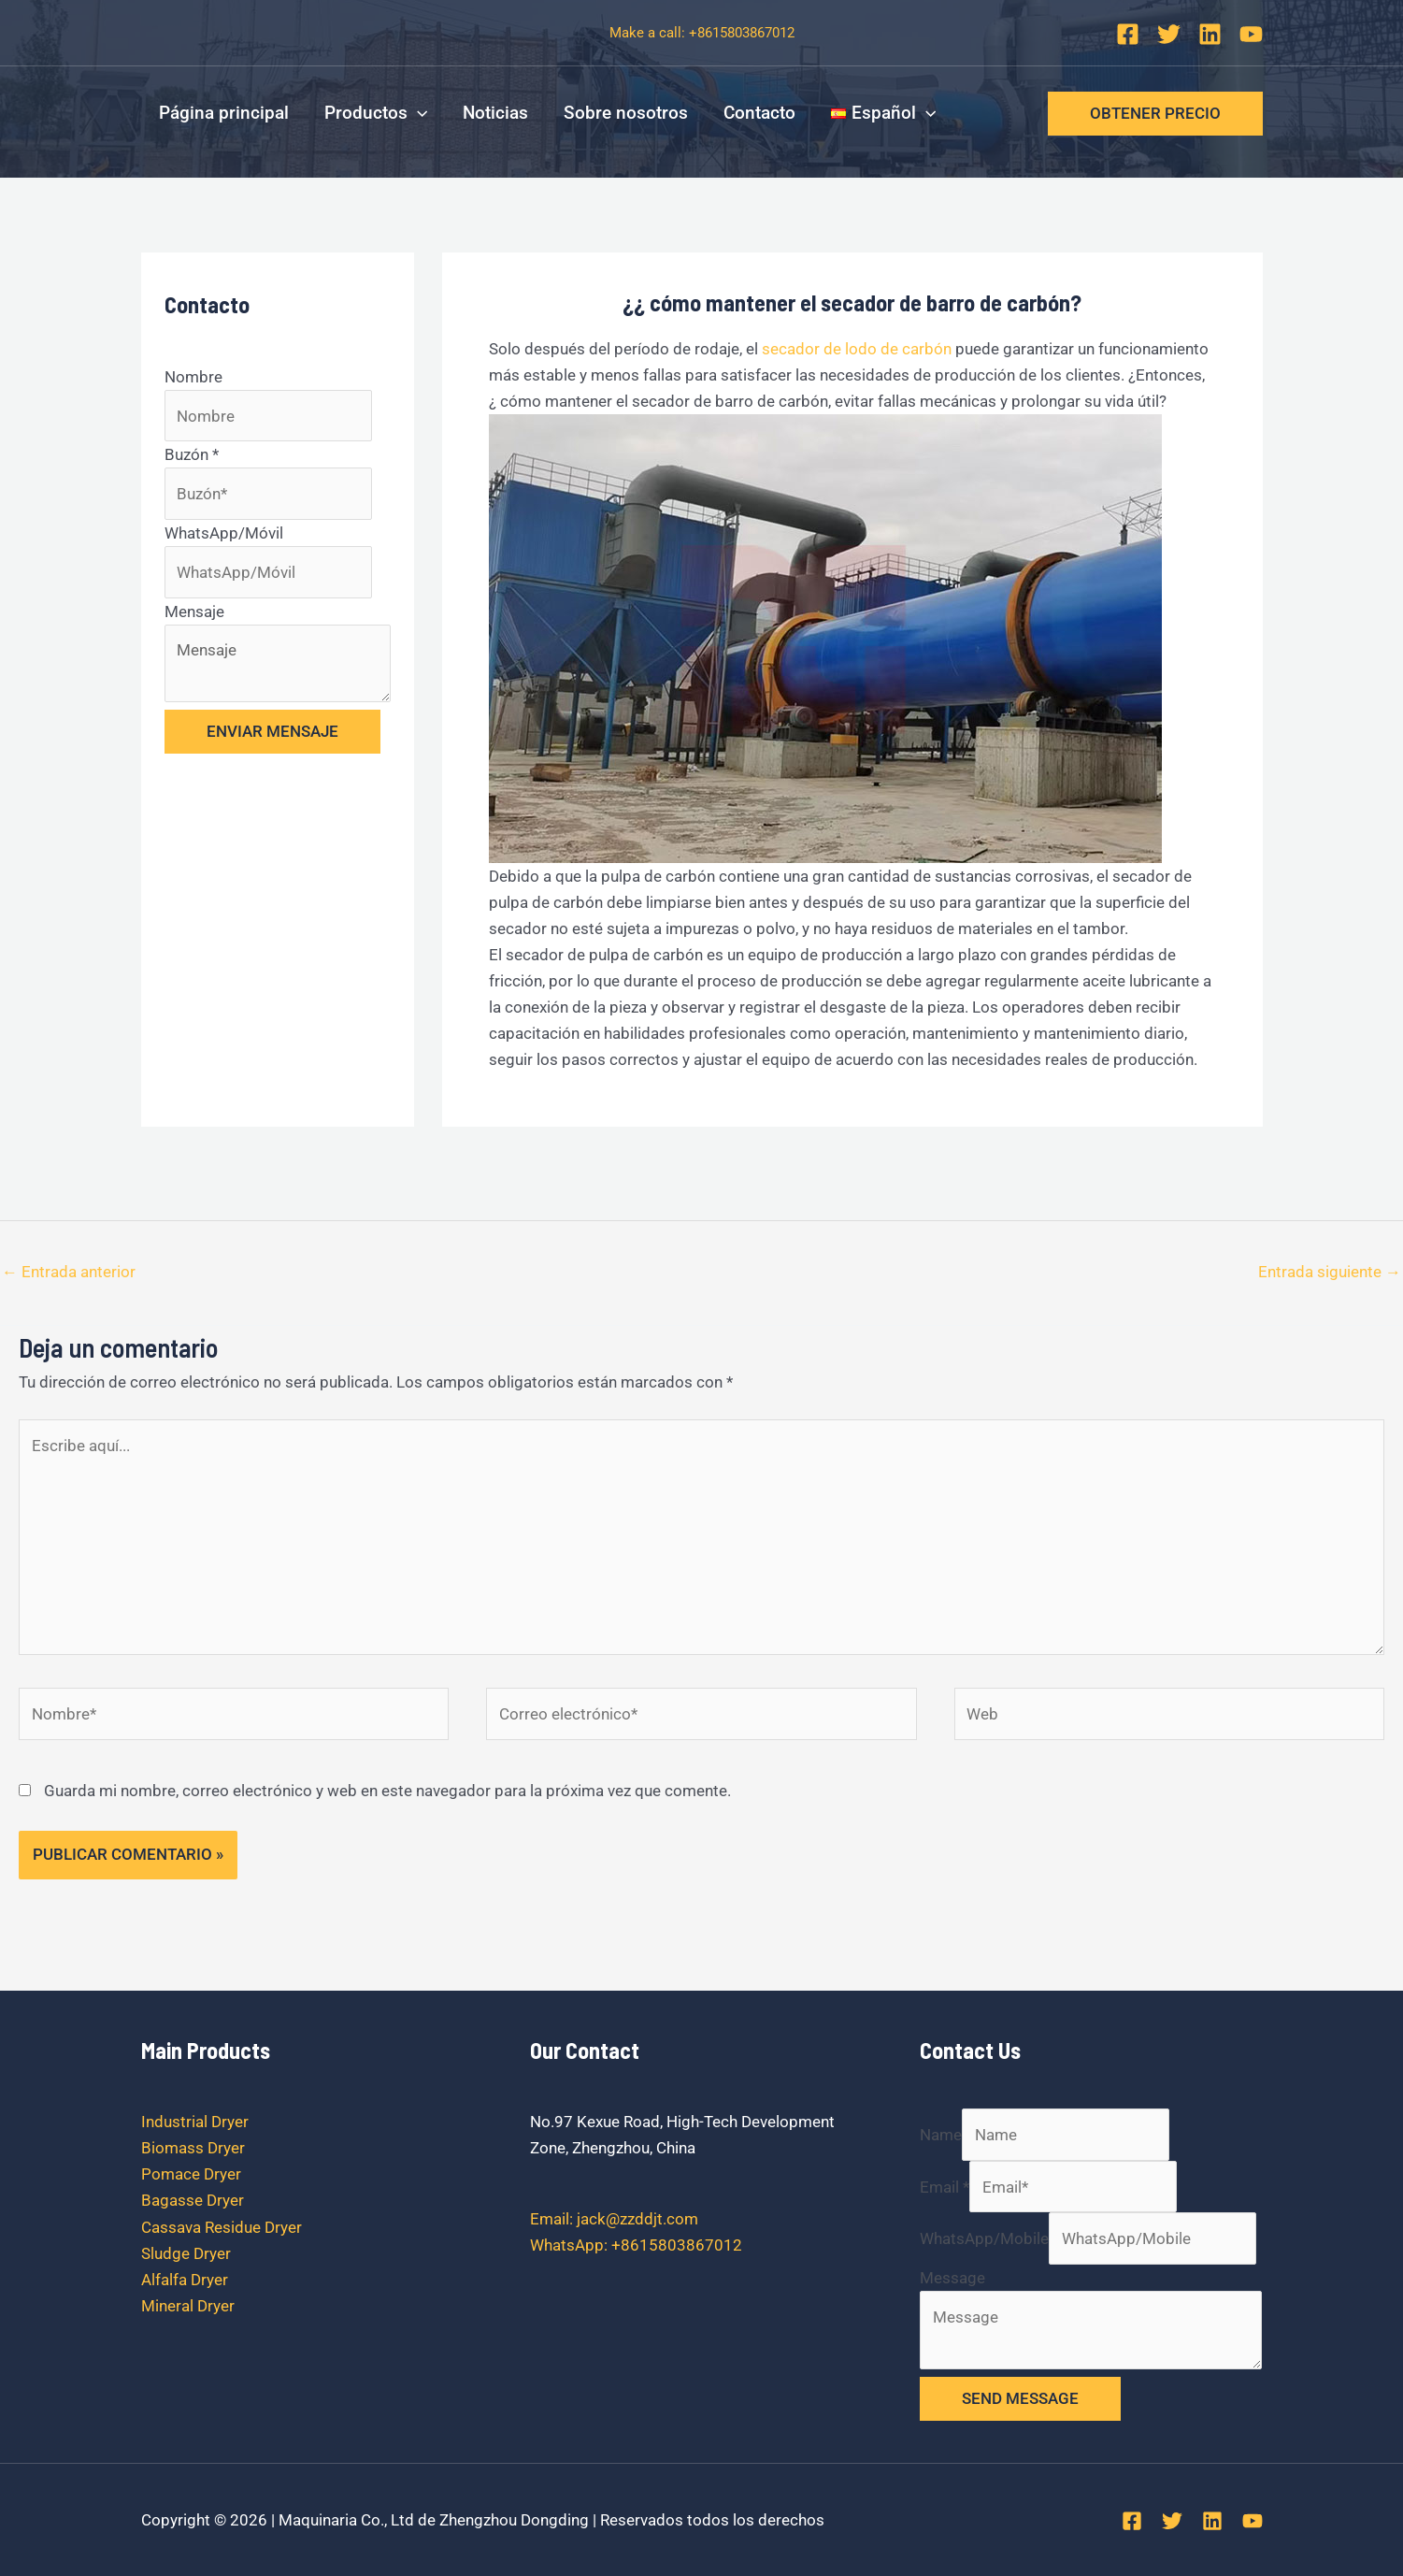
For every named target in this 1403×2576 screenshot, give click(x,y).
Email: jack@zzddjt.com (614, 2218)
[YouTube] (1251, 34)
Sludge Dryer (186, 2253)
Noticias (495, 112)
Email (944, 2187)
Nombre (193, 376)
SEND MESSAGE (1020, 2398)
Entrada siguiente (1329, 1271)
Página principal (224, 112)
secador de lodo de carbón (857, 348)
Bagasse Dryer (192, 2200)
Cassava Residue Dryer (221, 2227)
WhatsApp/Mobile (984, 2238)
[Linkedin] (1210, 34)
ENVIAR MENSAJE (272, 731)
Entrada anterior (69, 1271)
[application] (417, 113)
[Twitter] (1169, 34)
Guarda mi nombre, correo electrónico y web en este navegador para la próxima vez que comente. (387, 1790)
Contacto (759, 112)
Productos (375, 113)
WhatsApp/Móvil (224, 533)
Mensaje (194, 611)
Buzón (192, 454)
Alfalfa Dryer (184, 2279)
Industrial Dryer (195, 2121)
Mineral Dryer (188, 2305)
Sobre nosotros (626, 112)
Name (941, 2134)
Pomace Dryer (191, 2174)
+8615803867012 (742, 32)
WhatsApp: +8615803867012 (636, 2245)
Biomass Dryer (193, 2147)
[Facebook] (1127, 34)
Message (952, 2277)
